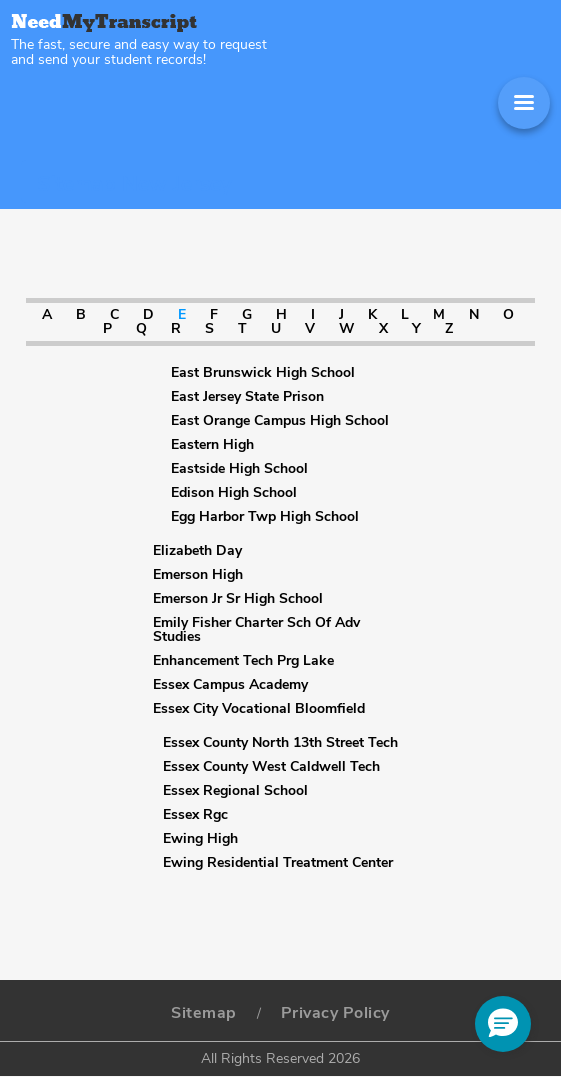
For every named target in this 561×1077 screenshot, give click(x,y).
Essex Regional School (235, 791)
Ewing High (200, 839)
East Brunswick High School (263, 373)
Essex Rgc (195, 815)
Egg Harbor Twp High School (265, 517)
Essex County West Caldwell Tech (271, 767)
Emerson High (198, 575)
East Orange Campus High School (280, 421)
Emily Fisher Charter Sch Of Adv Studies (256, 630)
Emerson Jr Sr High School (238, 599)
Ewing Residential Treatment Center (278, 863)
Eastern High (212, 445)
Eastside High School (239, 469)
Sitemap (204, 1013)
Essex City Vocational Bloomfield (259, 709)
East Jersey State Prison (247, 397)
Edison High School (234, 493)
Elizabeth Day (197, 551)
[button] (503, 1024)
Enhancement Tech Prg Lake (243, 661)
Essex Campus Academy (230, 685)
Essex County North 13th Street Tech (280, 743)
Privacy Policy (335, 1013)
